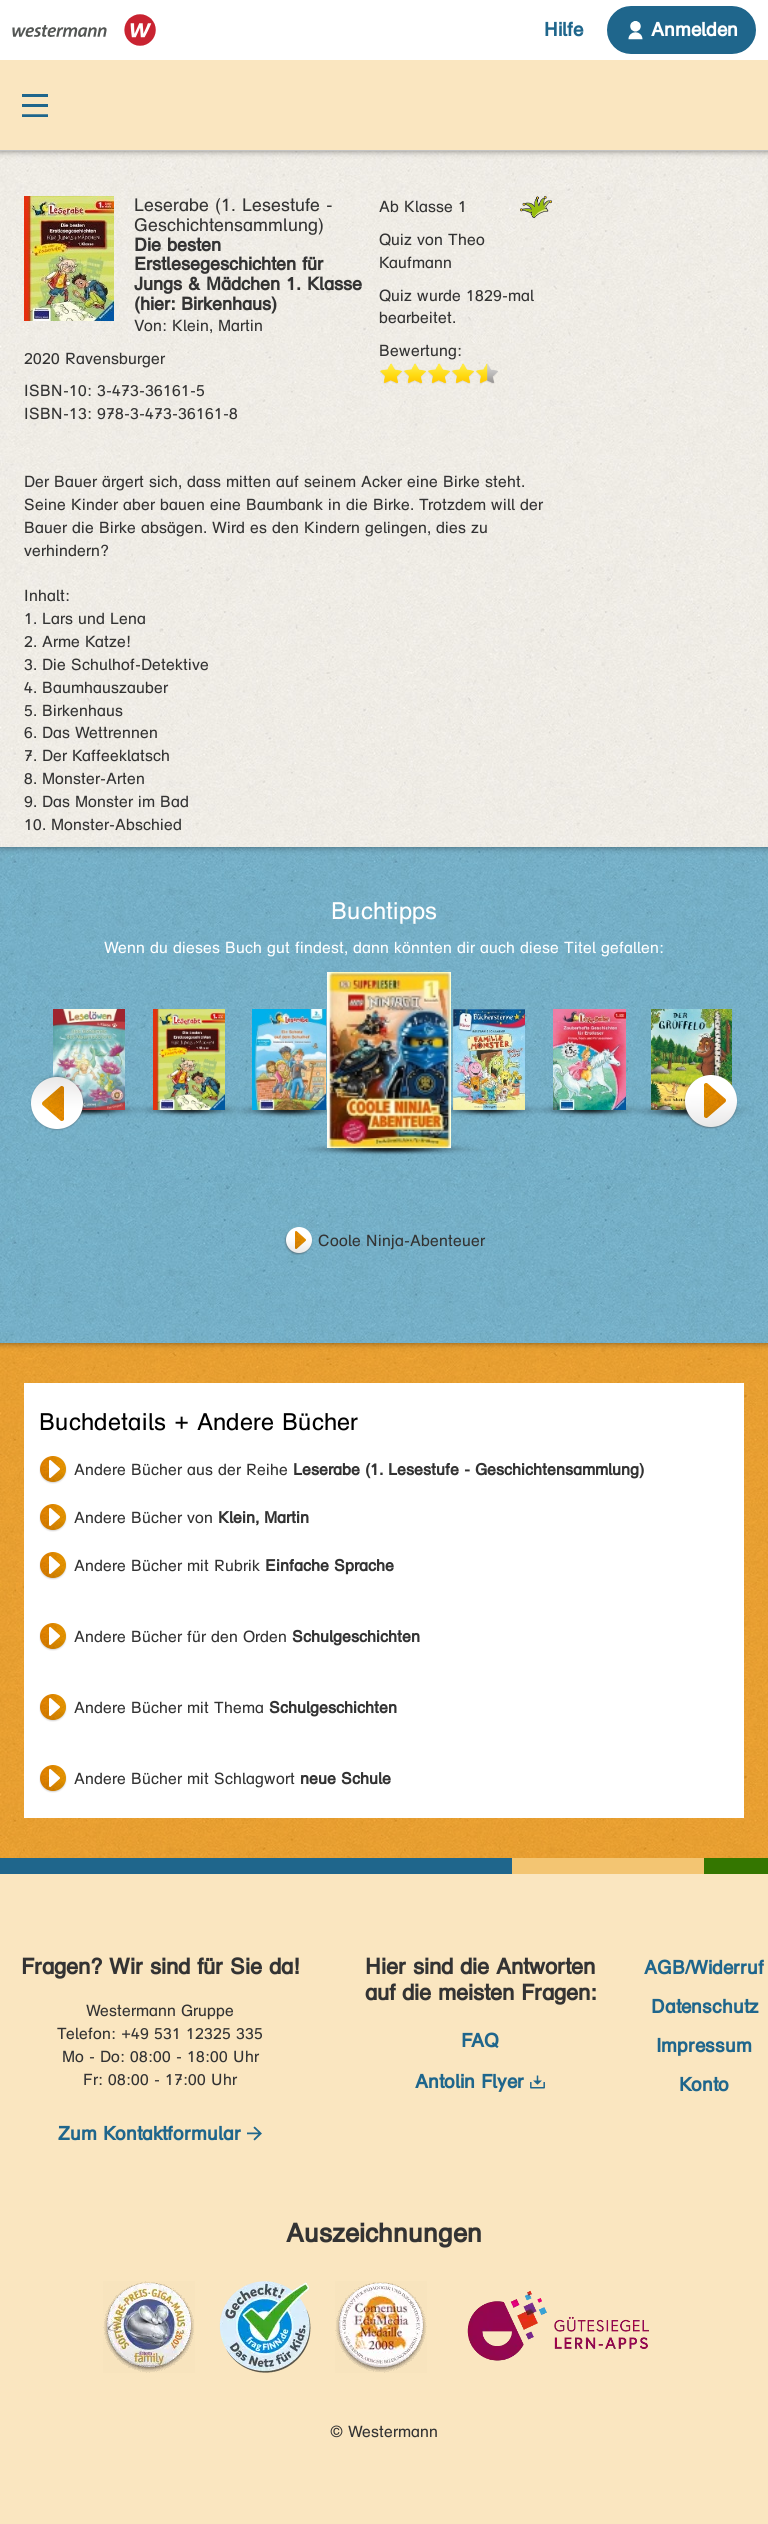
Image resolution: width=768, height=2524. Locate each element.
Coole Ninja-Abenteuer (401, 1240)
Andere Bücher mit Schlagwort (232, 1778)
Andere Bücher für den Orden (247, 1636)
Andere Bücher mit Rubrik (234, 1565)
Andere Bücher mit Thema (235, 1707)
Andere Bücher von (191, 1517)
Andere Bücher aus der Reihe (359, 1469)
